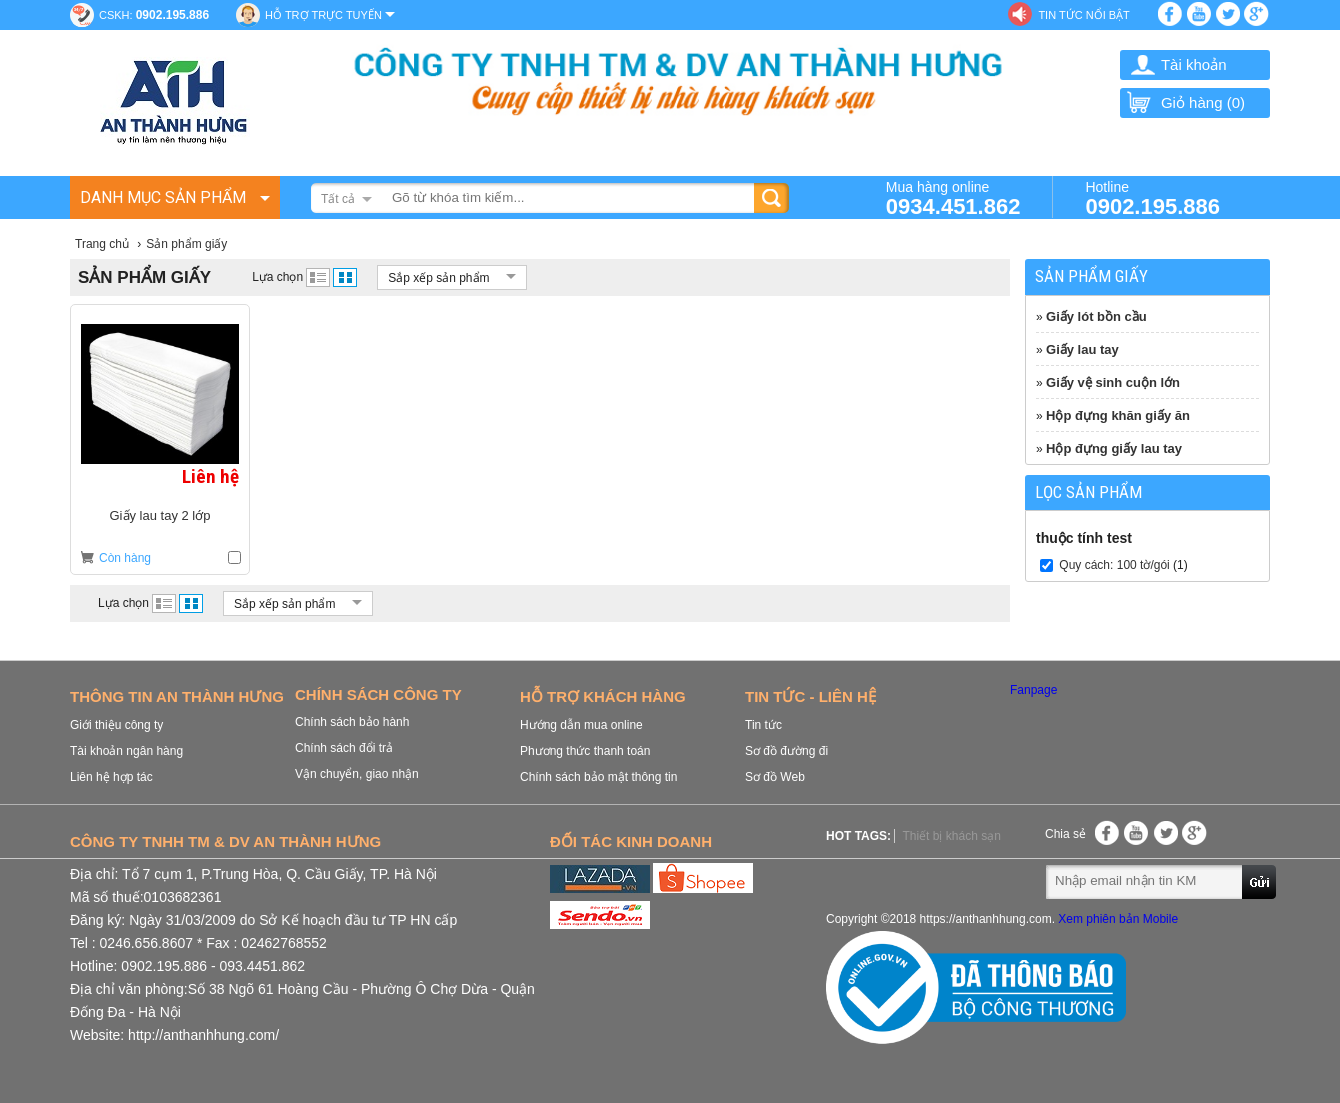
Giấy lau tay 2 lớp (160, 515)
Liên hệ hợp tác (111, 777)
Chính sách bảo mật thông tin (598, 777)
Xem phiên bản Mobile (1118, 919)
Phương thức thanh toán (585, 751)
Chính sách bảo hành (352, 722)
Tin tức (763, 725)
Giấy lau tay (1082, 349)
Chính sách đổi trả (344, 748)
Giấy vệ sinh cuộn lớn (1113, 382)
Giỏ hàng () (1185, 102)
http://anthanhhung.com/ (203, 1035)
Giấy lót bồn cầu (1096, 316)
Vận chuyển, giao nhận (357, 774)
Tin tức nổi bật (1083, 15)
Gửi (1260, 881)
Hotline (1152, 197)
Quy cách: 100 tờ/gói (1114, 565)
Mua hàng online (953, 197)
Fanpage (1033, 690)
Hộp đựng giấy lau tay (1114, 448)
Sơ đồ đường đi (786, 751)
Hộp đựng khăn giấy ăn (1118, 415)
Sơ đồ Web (775, 777)
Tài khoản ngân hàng (126, 751)
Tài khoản (1194, 64)
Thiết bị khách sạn (951, 836)
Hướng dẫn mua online (581, 725)
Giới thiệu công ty (116, 725)
